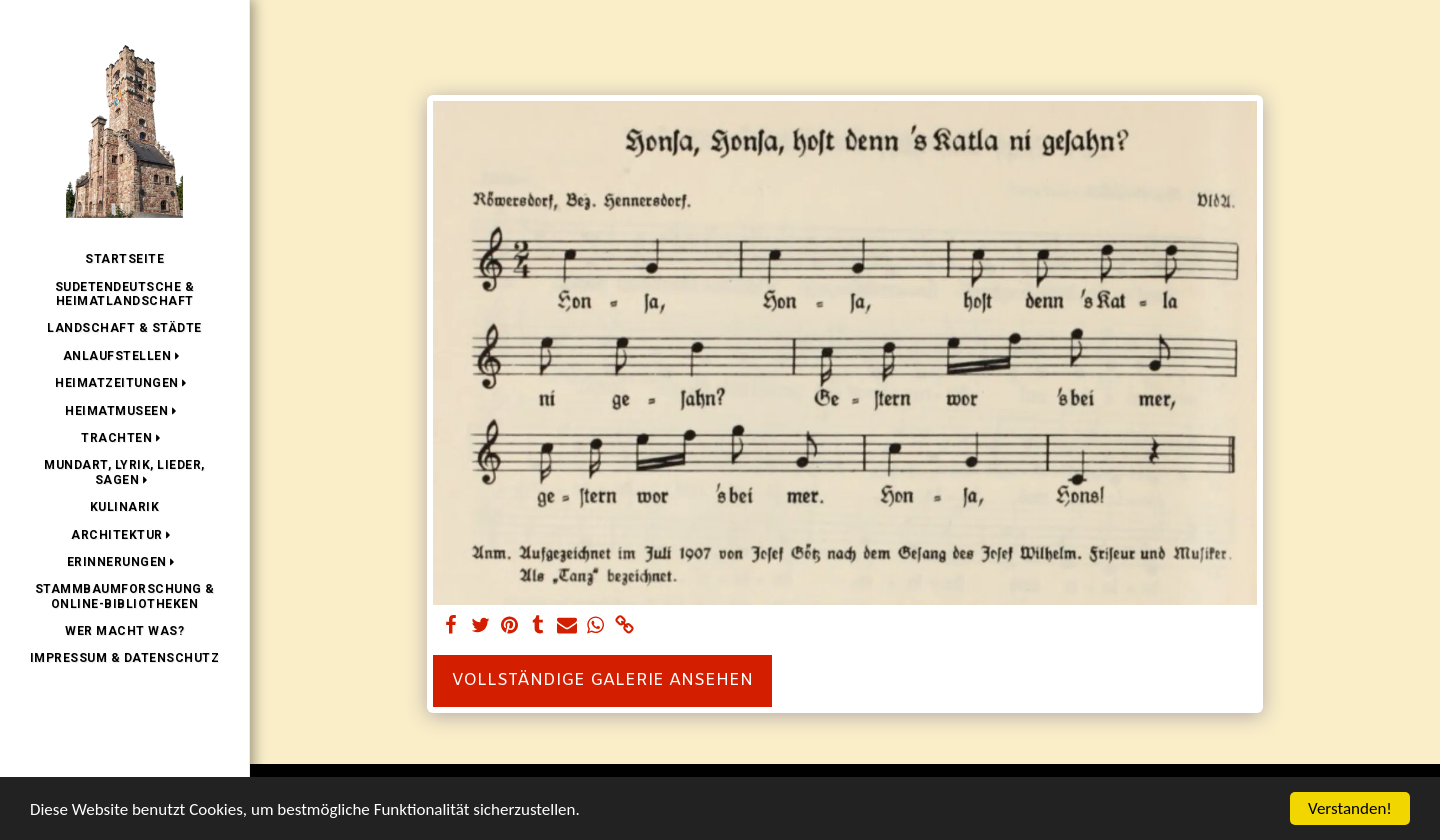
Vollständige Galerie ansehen (602, 681)
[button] (125, 356)
